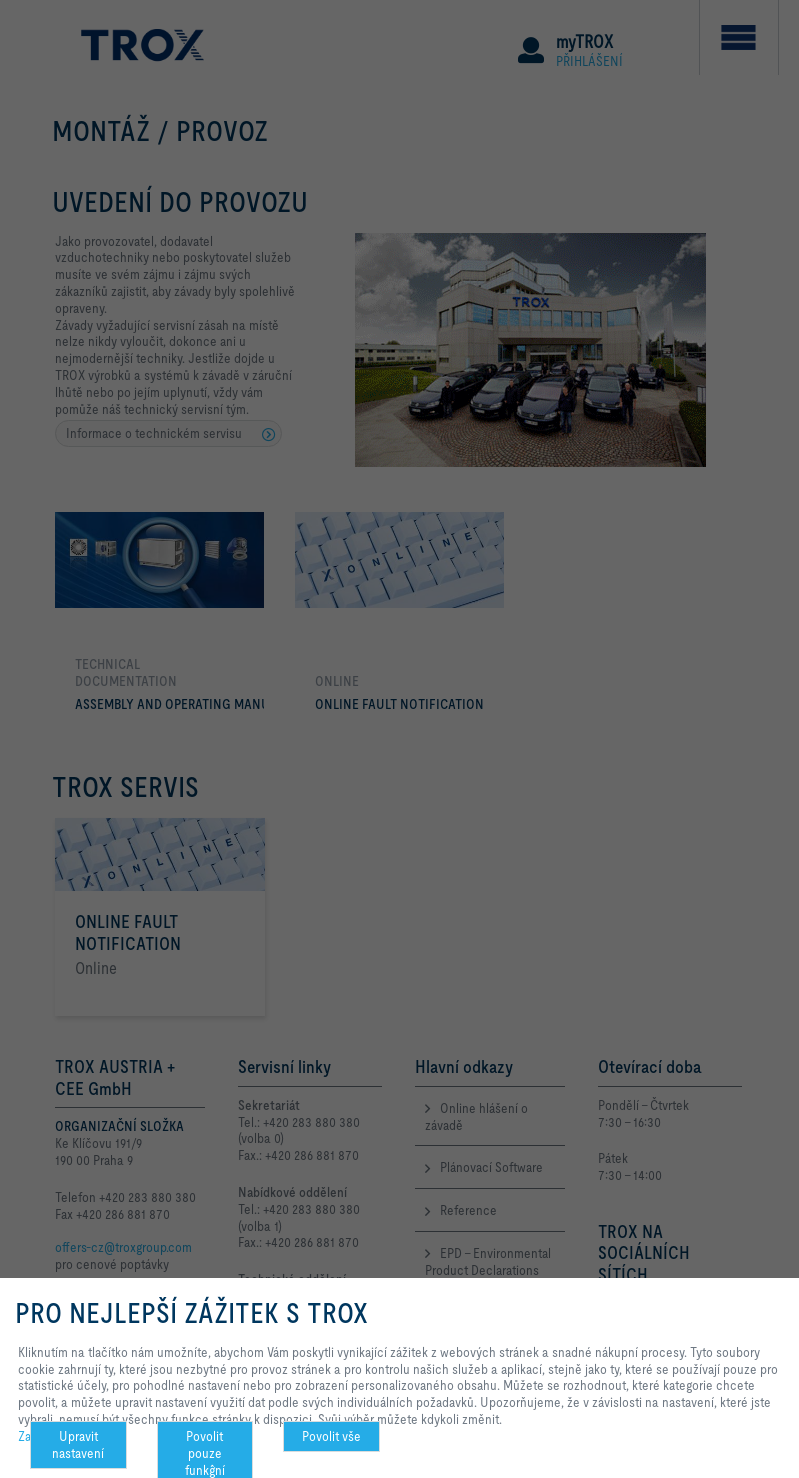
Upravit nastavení (78, 1444)
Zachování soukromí (72, 1436)
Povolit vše (331, 1436)
